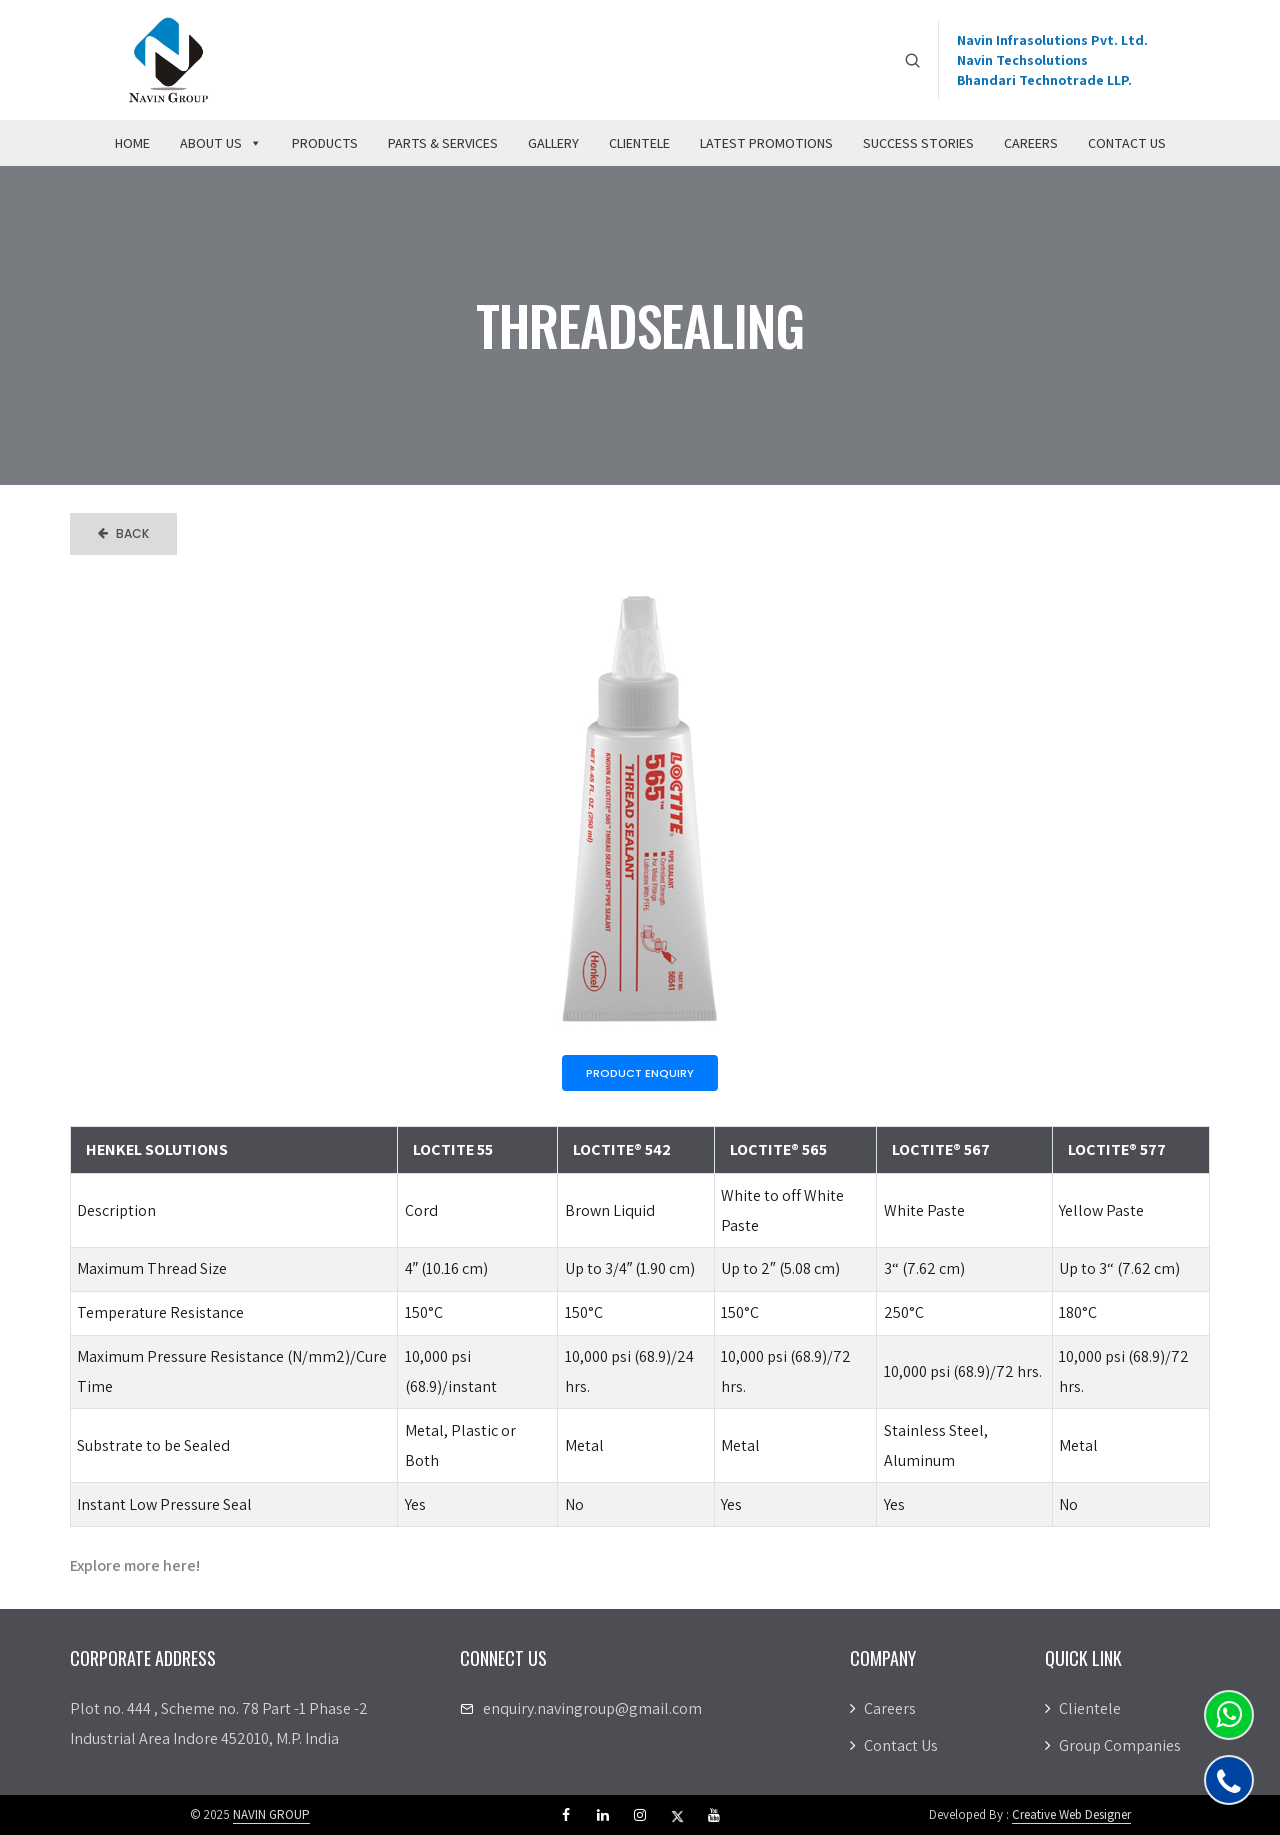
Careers (1031, 143)
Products (325, 143)
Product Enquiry (640, 1073)
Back (123, 533)
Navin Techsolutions (1022, 60)
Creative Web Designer (1071, 1814)
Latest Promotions (766, 143)
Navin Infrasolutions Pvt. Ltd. (1052, 40)
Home (132, 143)
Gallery (553, 143)
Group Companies (1113, 1745)
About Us (221, 143)
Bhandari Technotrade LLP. (1044, 80)
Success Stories (918, 143)
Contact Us (1127, 143)
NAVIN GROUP (271, 1814)
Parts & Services (443, 143)
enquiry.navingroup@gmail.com (592, 1708)
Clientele (639, 143)
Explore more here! (135, 1565)
